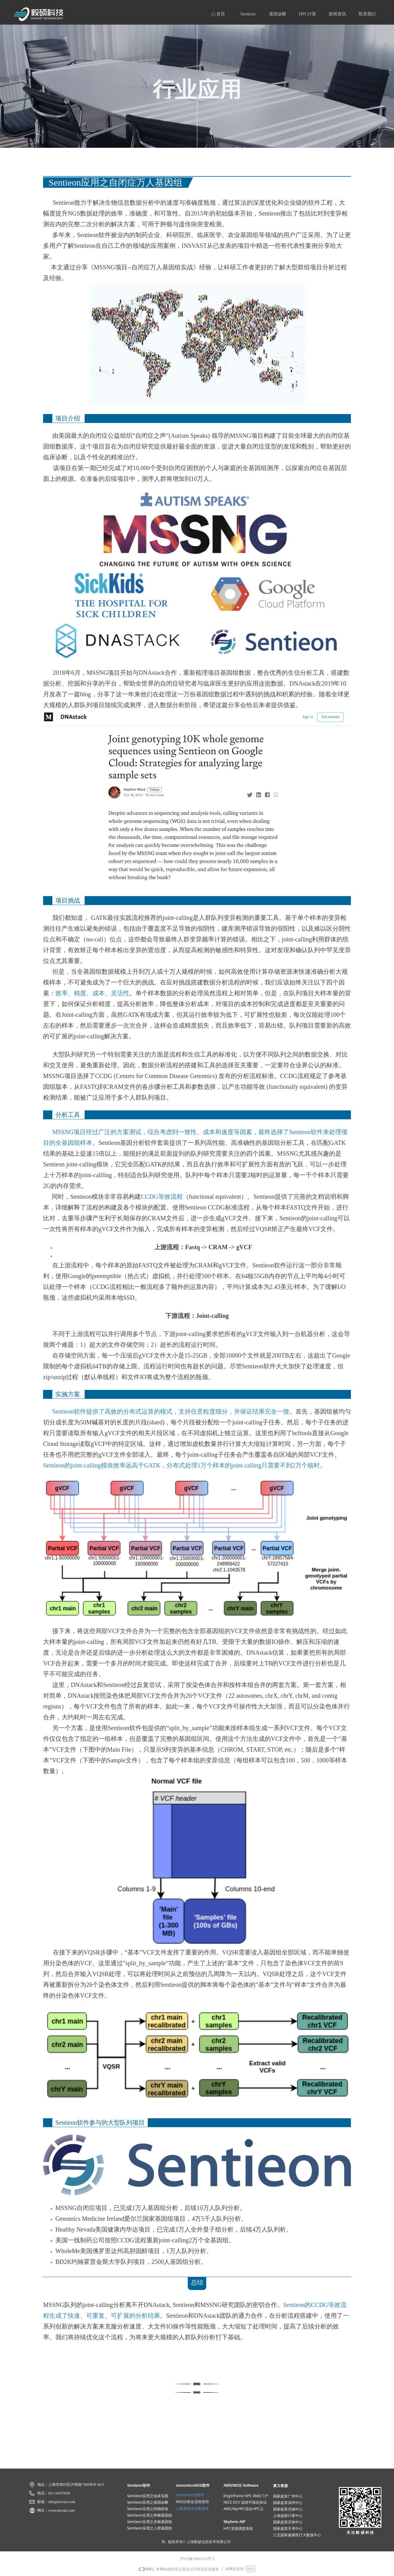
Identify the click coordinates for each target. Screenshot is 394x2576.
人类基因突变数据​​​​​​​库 (192, 2508)
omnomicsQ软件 (190, 2495)
